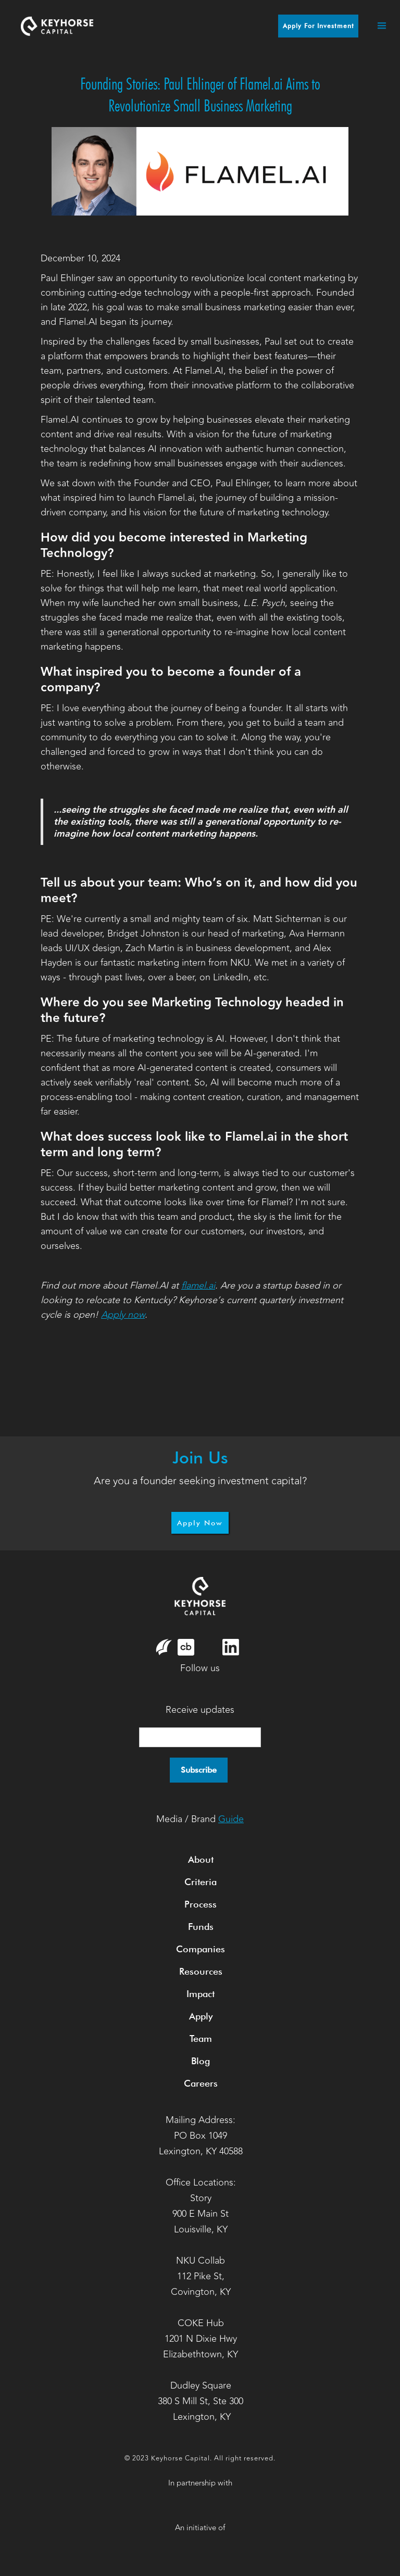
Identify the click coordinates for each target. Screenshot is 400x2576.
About (201, 1859)
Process (200, 1904)
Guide (231, 1819)
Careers (201, 2083)
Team (201, 2038)
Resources (200, 1971)
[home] (57, 25)
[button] (376, 26)
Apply (201, 2016)
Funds (201, 1926)
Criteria (200, 1881)
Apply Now (200, 1523)
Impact (200, 1993)
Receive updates (200, 1709)
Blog (200, 2060)
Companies (200, 1948)
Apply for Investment (318, 26)
